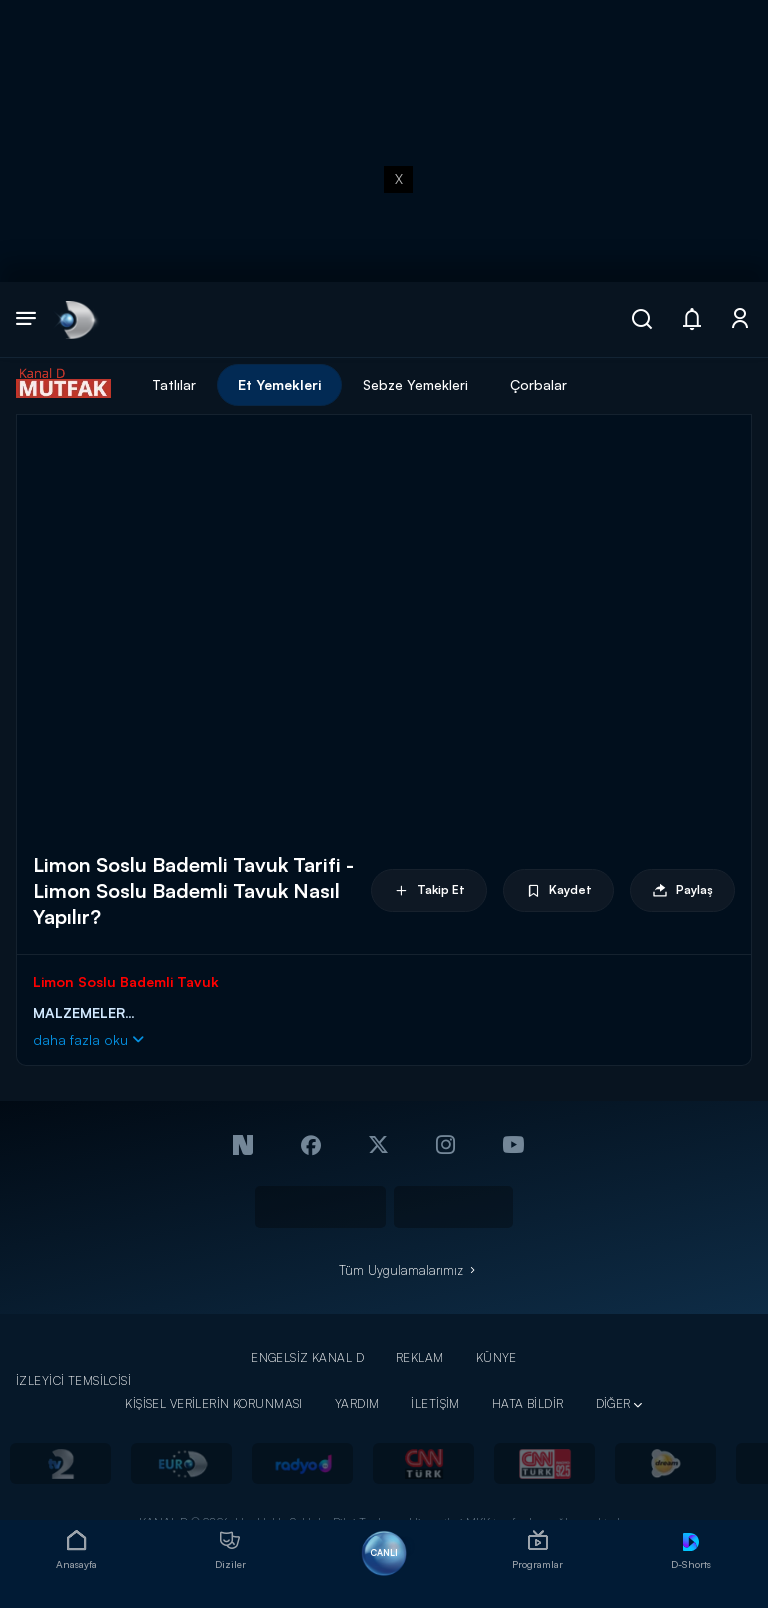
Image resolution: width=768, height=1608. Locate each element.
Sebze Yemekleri (415, 384)
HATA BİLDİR (528, 1403)
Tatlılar (174, 384)
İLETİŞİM (435, 1403)
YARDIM (357, 1403)
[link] (75, 319)
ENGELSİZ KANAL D (307, 1357)
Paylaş (682, 890)
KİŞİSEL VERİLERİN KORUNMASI (214, 1403)
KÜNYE (496, 1357)
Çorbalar (538, 384)
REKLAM (420, 1357)
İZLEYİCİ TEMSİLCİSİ (73, 1380)
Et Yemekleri (279, 384)
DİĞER (613, 1403)
